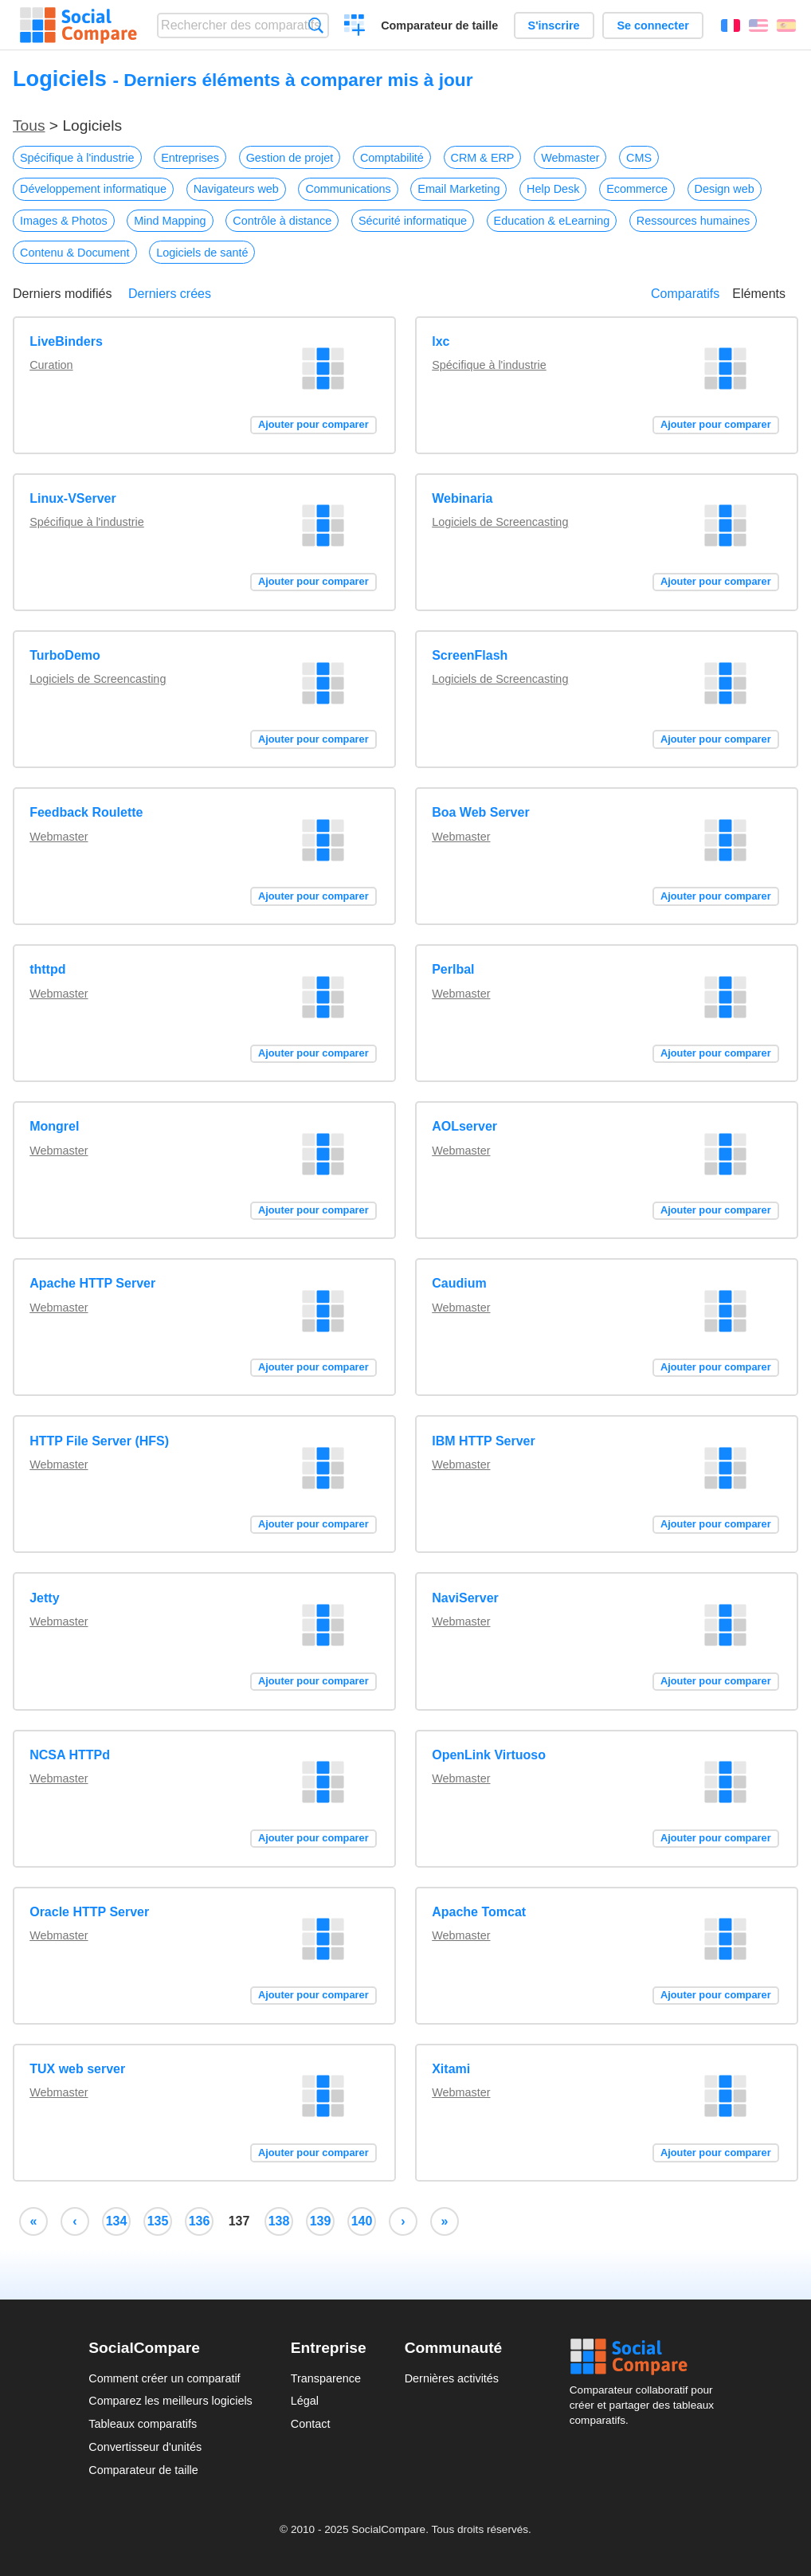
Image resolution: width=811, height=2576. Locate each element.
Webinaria (462, 498)
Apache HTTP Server (92, 1283)
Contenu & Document (75, 252)
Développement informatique (93, 188)
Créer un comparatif (355, 27)
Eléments (759, 293)
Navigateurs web (236, 188)
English (758, 25)
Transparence (326, 2378)
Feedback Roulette (86, 812)
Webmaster (570, 157)
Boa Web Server (480, 812)
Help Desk (553, 188)
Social (646, 2357)
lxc (440, 341)
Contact (311, 2423)
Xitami (451, 2069)
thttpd (47, 969)
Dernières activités (452, 2378)
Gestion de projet (290, 157)
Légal (305, 2400)
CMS (639, 157)
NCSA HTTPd (69, 1755)
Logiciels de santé (202, 252)
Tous (29, 125)
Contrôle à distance (282, 220)
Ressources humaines (693, 220)
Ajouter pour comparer (313, 424)
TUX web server (77, 2069)
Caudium (459, 1283)
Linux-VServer (72, 498)
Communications (347, 188)
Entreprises (190, 157)
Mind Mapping (170, 220)
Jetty (44, 1598)
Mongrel (54, 1126)
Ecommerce (637, 188)
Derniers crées (169, 293)
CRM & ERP (483, 157)
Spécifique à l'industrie (77, 157)
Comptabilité (392, 157)
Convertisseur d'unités (145, 2447)
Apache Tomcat (479, 1912)
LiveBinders (66, 341)
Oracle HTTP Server (89, 1912)
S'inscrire (554, 25)
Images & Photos (64, 220)
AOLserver (464, 1126)
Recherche (315, 25)
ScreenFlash (469, 655)
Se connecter (652, 25)
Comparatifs (685, 293)
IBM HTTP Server (483, 1441)
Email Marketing (458, 188)
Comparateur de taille (439, 25)
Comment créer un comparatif (164, 2378)
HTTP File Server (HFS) (99, 1441)
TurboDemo (64, 655)
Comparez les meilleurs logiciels (170, 2400)
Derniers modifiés (62, 293)
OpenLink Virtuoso (489, 1755)
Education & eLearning (552, 220)
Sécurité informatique (412, 220)
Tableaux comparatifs (142, 2423)
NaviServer (465, 1598)
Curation (50, 365)
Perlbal (453, 969)
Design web (724, 188)
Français (730, 25)
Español (786, 25)
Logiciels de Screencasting (500, 522)
